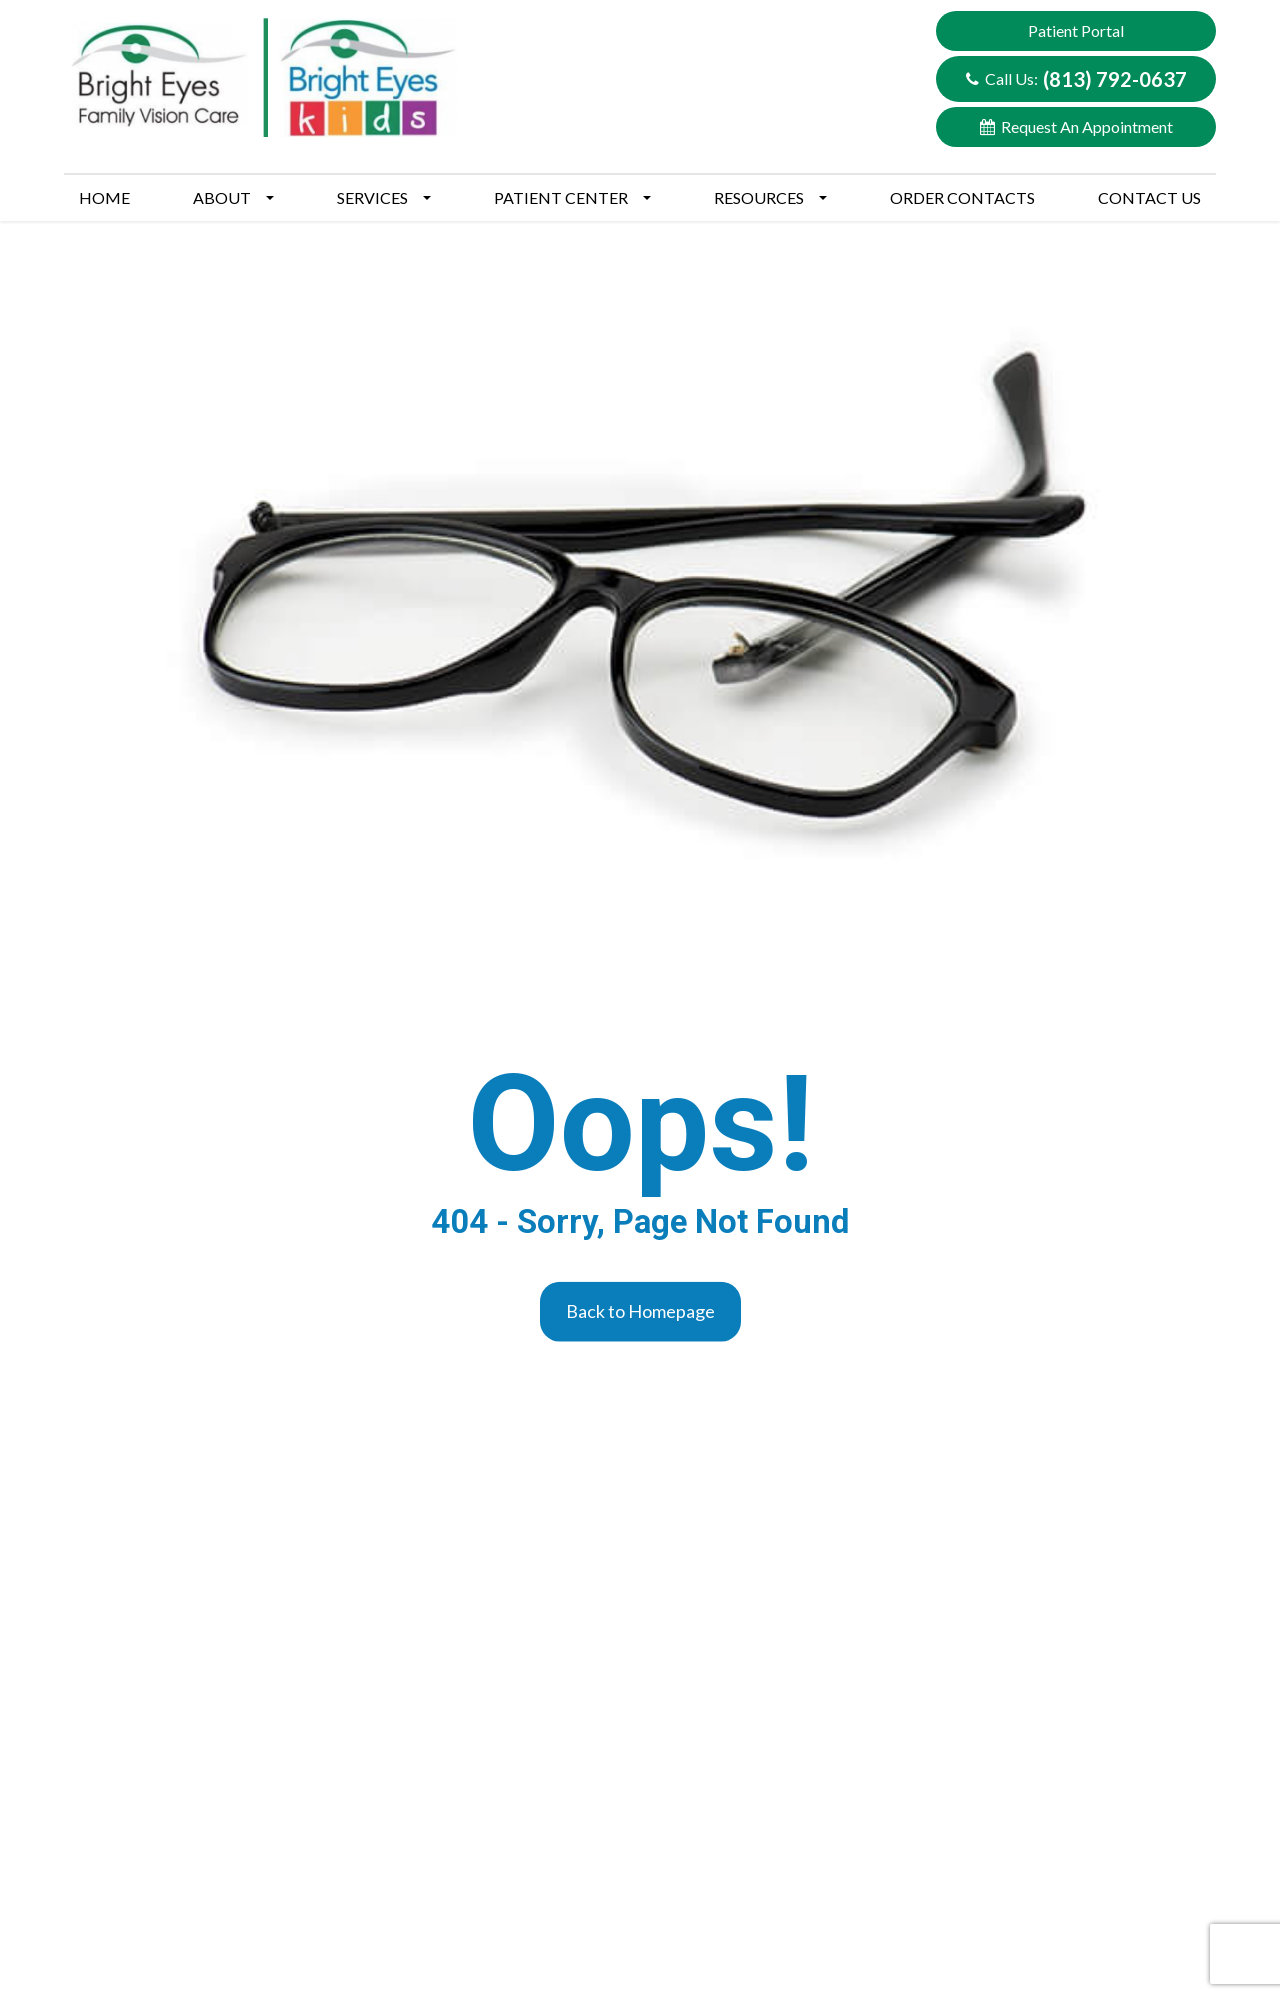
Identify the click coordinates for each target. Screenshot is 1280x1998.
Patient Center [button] (572, 197)
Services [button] (384, 197)
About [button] (233, 197)
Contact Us (1149, 197)
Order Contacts (962, 197)
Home (104, 197)
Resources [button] (770, 197)
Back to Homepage (640, 1311)
